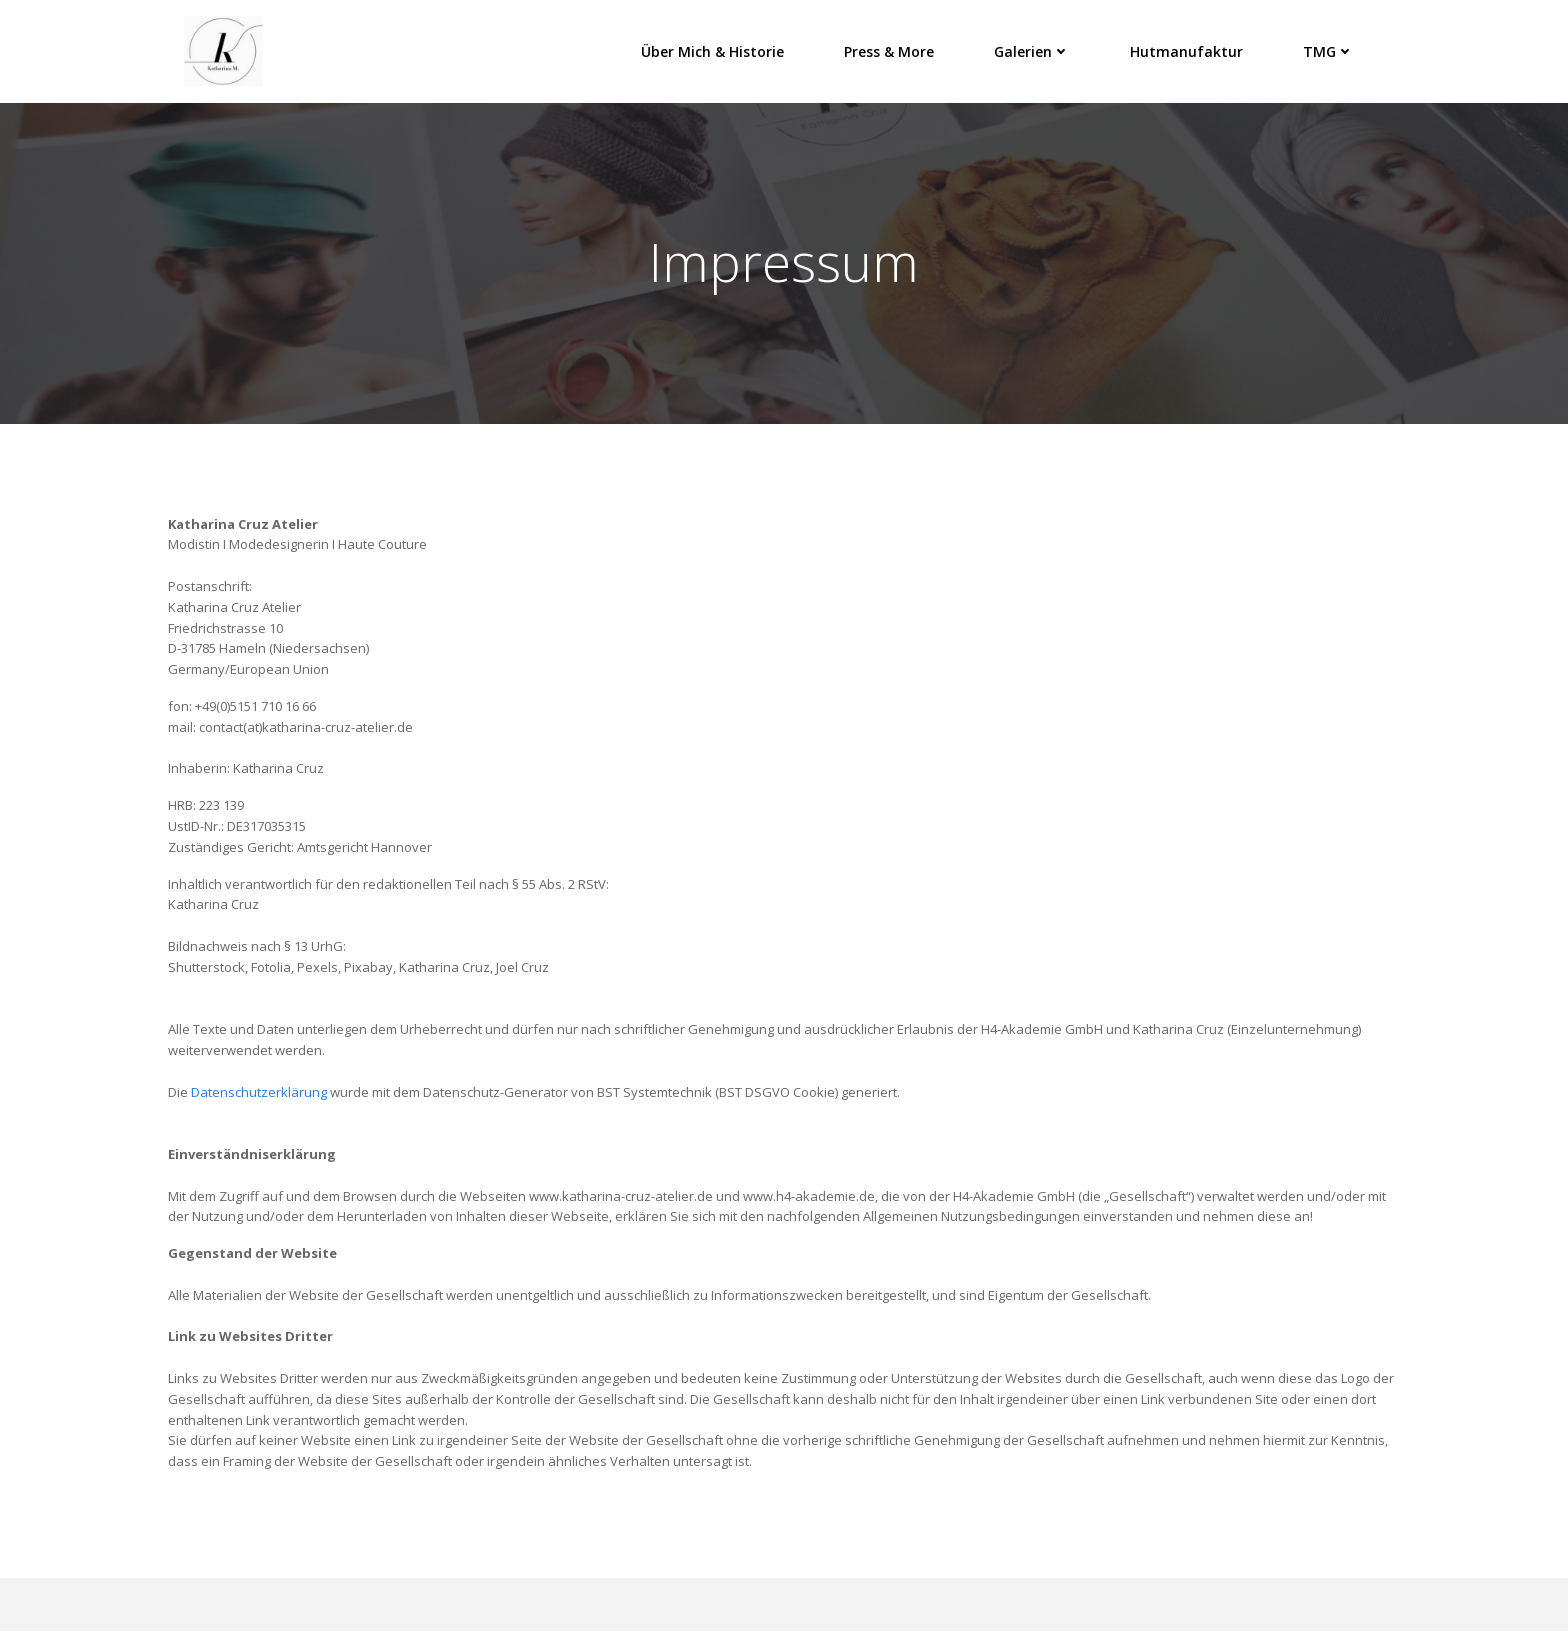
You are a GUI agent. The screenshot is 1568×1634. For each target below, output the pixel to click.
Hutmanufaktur (1187, 49)
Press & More (890, 49)
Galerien (1033, 49)
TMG (1329, 49)
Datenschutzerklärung (259, 1096)
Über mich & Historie (713, 49)
